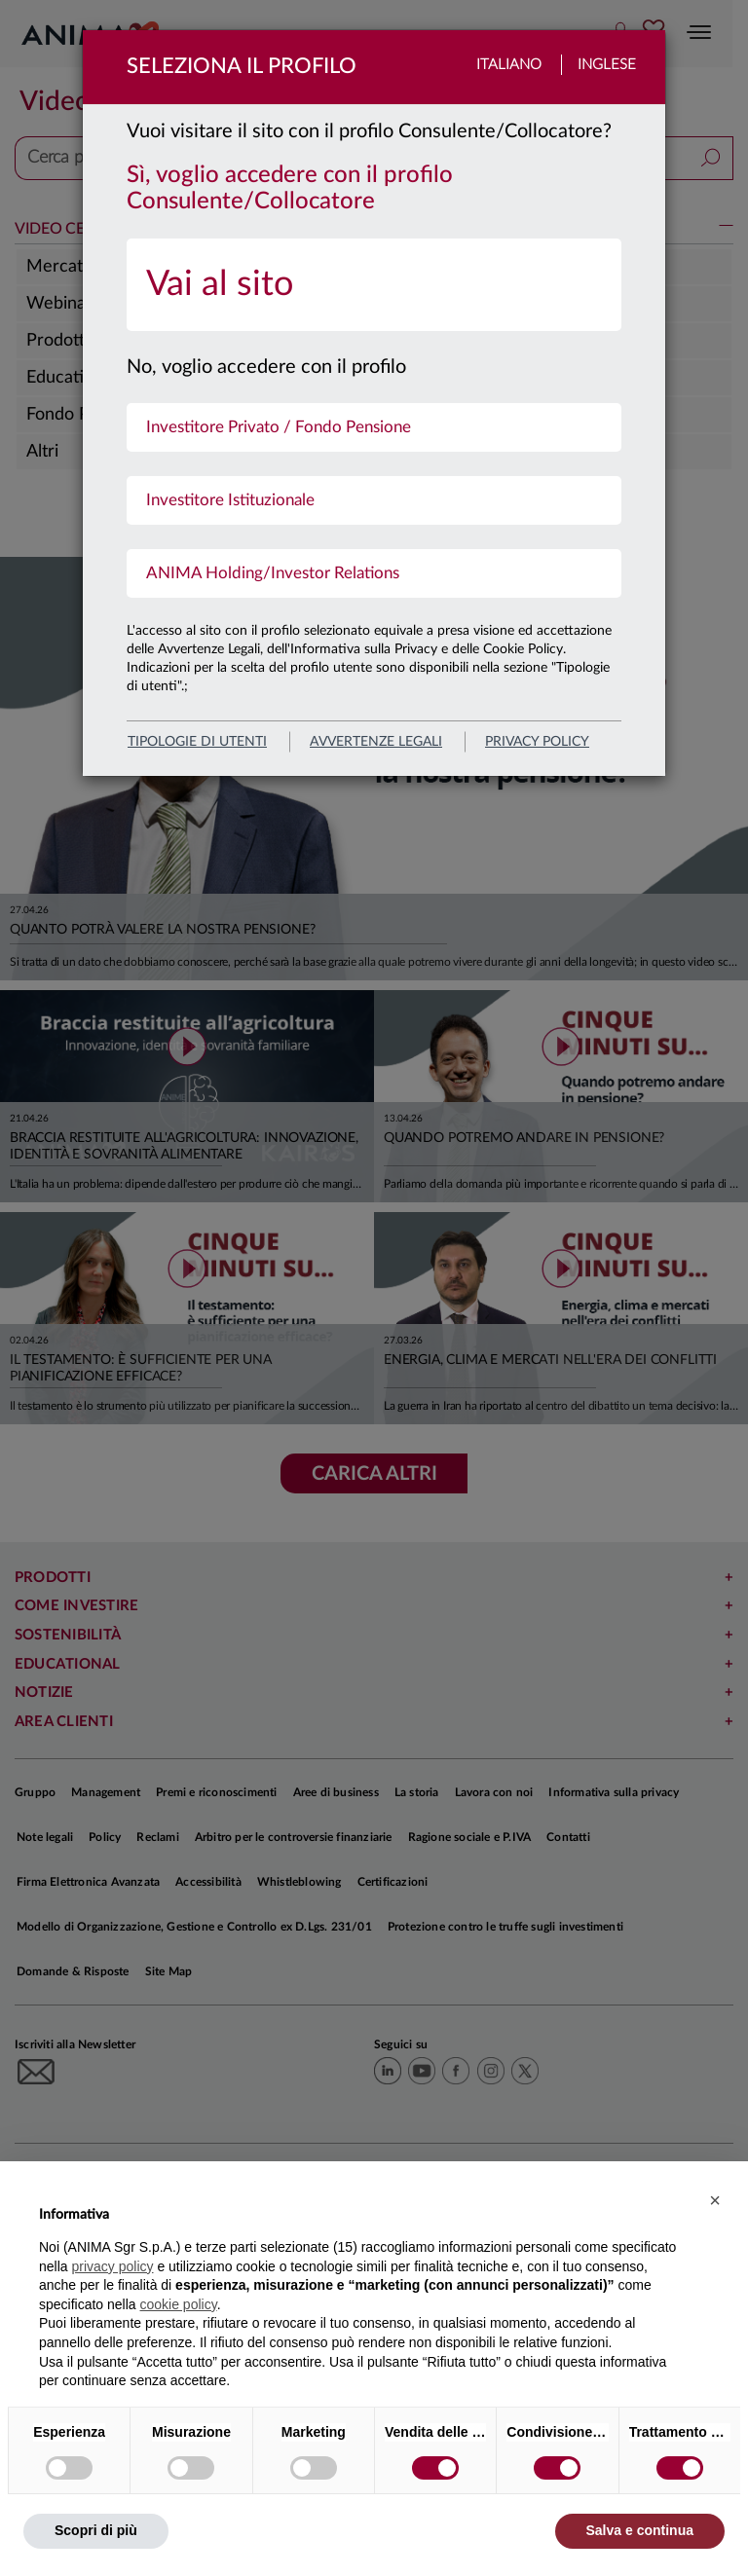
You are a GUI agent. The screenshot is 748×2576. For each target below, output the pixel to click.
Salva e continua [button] (639, 2530)
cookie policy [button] (178, 2304)
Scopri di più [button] (96, 2530)
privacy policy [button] (112, 2266)
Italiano (509, 64)
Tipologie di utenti (197, 742)
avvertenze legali (376, 742)
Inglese (607, 64)
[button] (714, 2200)
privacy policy (537, 742)
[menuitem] (374, 285)
